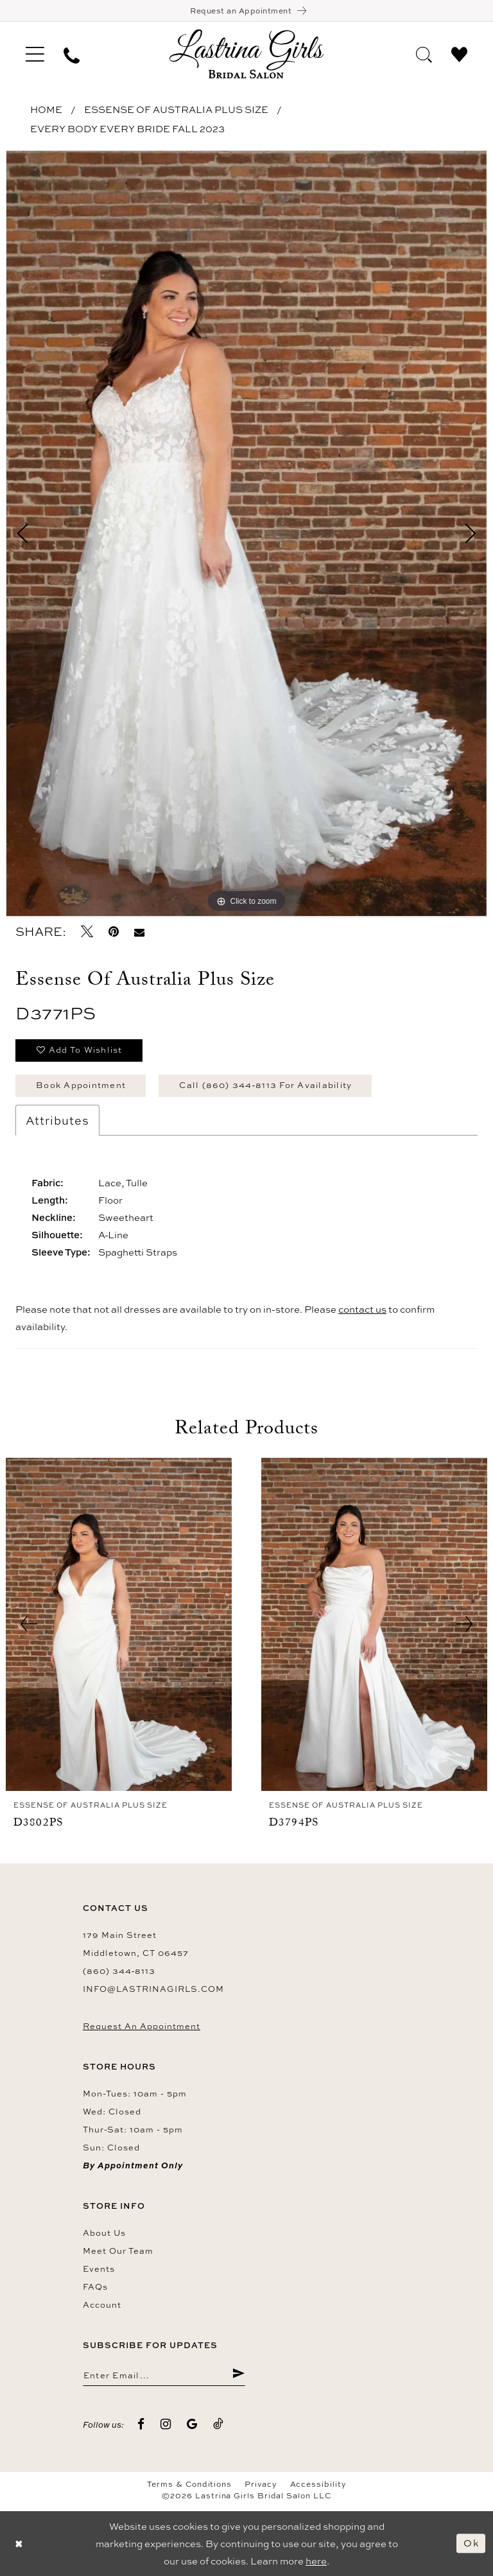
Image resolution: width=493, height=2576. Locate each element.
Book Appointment (81, 1085)
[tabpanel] (246, 534)
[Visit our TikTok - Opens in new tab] (218, 2424)
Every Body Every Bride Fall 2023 (127, 128)
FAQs (95, 2286)
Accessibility (318, 2484)
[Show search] (424, 53)
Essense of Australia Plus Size (176, 109)
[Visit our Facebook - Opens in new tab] (141, 2424)
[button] (35, 53)
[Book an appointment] (246, 10)
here (316, 2561)
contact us (362, 1309)
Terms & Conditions (189, 2484)
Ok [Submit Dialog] (471, 2543)
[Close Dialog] (19, 2543)
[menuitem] (35, 53)
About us (104, 2232)
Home (46, 109)
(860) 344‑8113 (119, 1970)
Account (102, 2304)
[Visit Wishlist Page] (459, 53)
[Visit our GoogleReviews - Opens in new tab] (192, 2424)
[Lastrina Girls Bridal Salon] (246, 53)
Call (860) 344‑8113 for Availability (265, 1085)
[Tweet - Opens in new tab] (87, 931)
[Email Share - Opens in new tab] (139, 932)
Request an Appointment (141, 2026)
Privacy (261, 2484)
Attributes (57, 1120)
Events (99, 2268)
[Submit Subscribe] (238, 2374)
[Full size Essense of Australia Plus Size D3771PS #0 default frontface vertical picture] (246, 534)
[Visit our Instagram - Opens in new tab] (166, 2424)
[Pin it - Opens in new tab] (113, 931)
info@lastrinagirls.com (153, 1988)
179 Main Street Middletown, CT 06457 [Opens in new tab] (136, 1943)
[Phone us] (71, 54)
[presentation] (119, 1624)
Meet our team (118, 2250)
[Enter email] (164, 2374)
